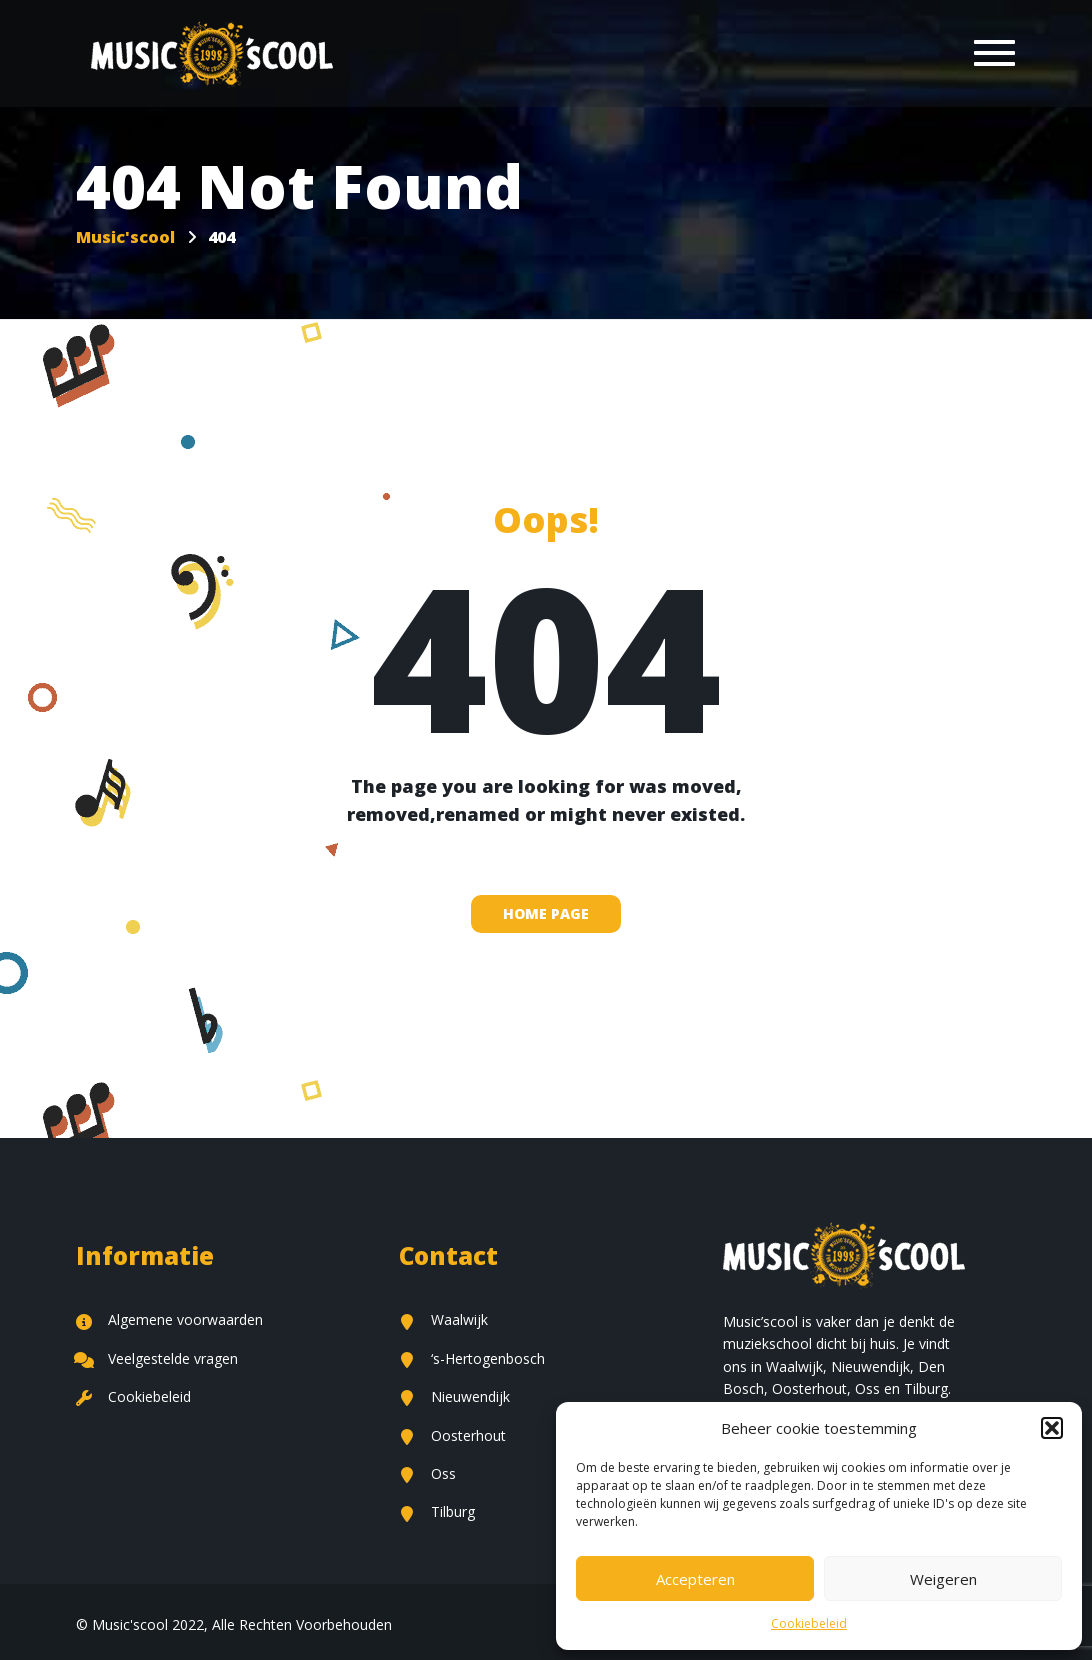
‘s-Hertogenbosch (472, 1358)
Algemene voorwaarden (169, 1319)
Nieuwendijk (454, 1396)
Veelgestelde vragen (157, 1358)
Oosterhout (452, 1435)
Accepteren (695, 1579)
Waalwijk (443, 1319)
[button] (1052, 1428)
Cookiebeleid (809, 1623)
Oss (427, 1473)
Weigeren (943, 1579)
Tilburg (437, 1511)
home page (546, 913)
